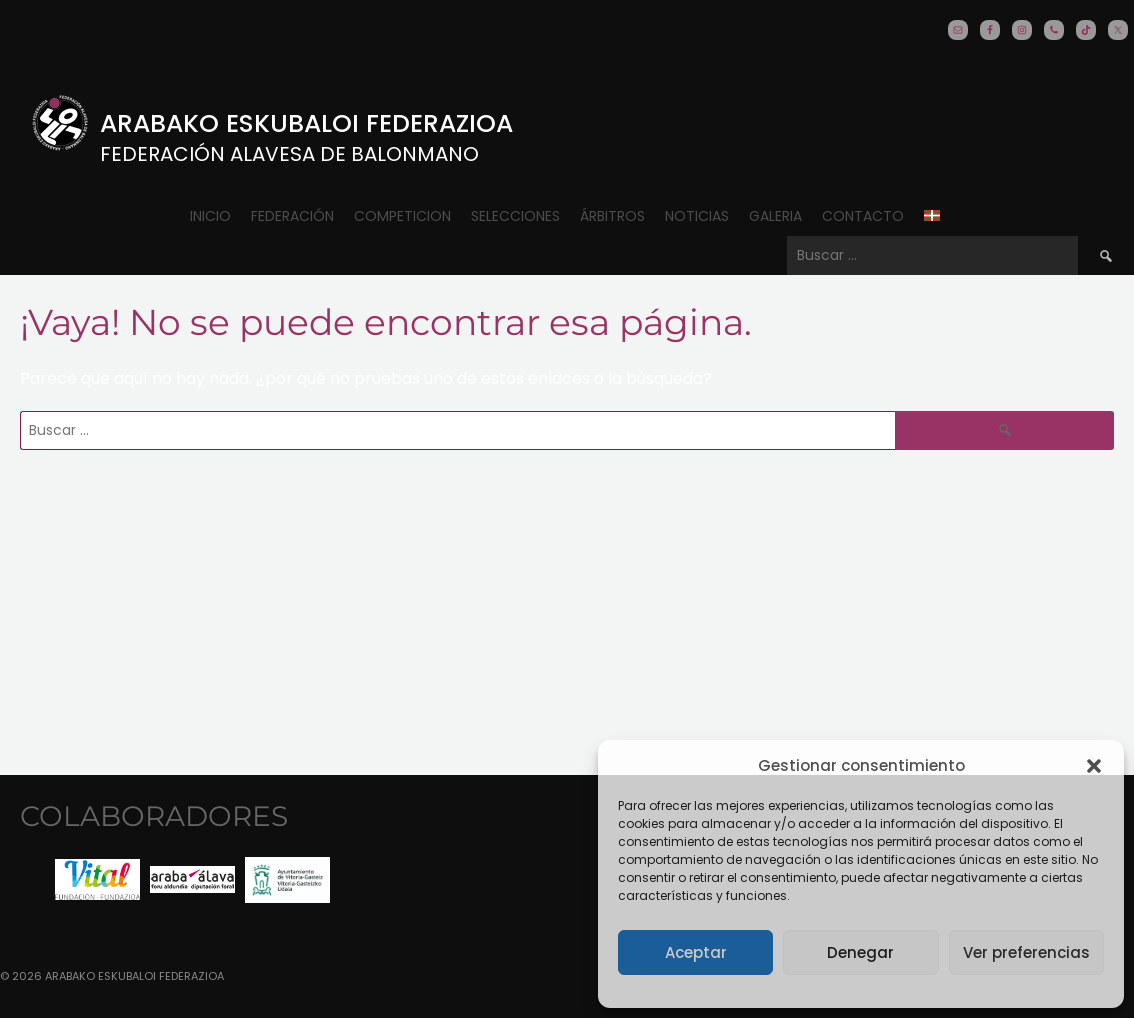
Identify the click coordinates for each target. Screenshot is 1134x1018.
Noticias (697, 216)
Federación (292, 216)
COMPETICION (402, 216)
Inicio (210, 216)
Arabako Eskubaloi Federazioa (306, 123)
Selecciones (515, 216)
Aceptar (696, 952)
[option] (97, 879)
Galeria (775, 216)
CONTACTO (863, 216)
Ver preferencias (1026, 952)
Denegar (860, 952)
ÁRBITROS (612, 216)
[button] (1094, 766)
